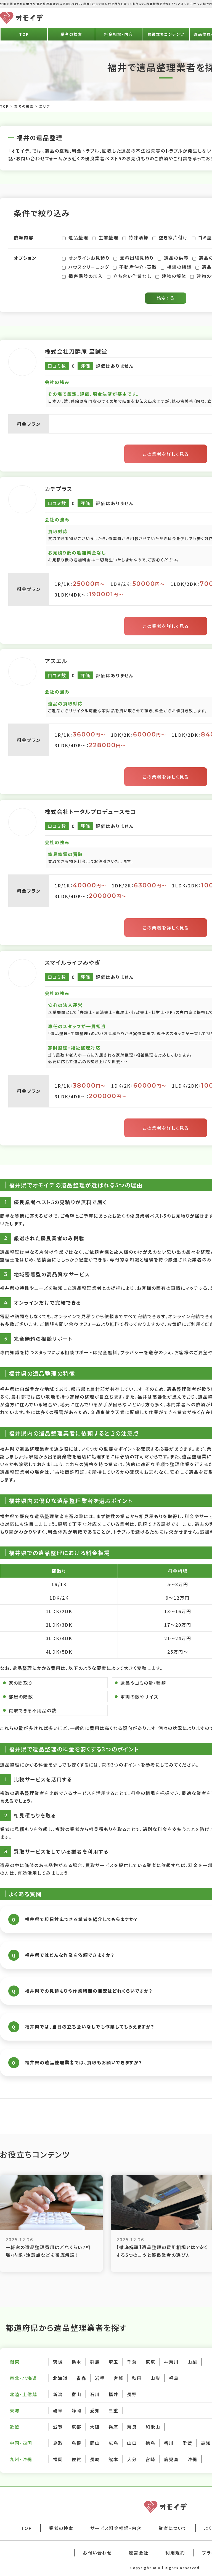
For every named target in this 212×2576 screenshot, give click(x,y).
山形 (155, 2378)
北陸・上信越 (23, 2394)
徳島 (150, 2443)
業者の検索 (71, 34)
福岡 (58, 2459)
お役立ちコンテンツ (165, 34)
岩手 (100, 2378)
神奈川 (171, 2361)
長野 (132, 2394)
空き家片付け (170, 237)
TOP (24, 34)
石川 (95, 2394)
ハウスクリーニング (85, 267)
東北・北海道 (23, 2378)
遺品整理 (75, 237)
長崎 (95, 2459)
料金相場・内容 (118, 34)
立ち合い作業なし (129, 276)
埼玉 (113, 2361)
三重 (113, 2410)
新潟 (58, 2394)
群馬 (95, 2361)
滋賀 (58, 2426)
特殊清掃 (135, 237)
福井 (113, 2394)
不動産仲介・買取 (135, 267)
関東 (15, 2361)
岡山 (95, 2443)
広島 (113, 2443)
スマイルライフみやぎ (72, 962)
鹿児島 (171, 2459)
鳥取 (58, 2443)
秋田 (137, 2378)
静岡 (76, 2410)
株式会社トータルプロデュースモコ (90, 812)
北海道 (60, 2378)
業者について (172, 2528)
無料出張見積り (133, 257)
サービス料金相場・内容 (116, 2528)
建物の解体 (170, 276)
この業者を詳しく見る (166, 454)
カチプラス (58, 489)
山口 (132, 2443)
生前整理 (105, 237)
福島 (174, 2378)
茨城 (58, 2361)
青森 (81, 2378)
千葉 (132, 2361)
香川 (169, 2443)
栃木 (76, 2361)
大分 (132, 2459)
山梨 (192, 2361)
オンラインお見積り (86, 257)
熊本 (113, 2459)
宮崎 (150, 2459)
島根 (76, 2443)
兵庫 (113, 2426)
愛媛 (187, 2443)
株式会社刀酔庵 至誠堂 (76, 351)
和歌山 (152, 2426)
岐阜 (58, 2410)
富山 (76, 2394)
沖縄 (192, 2459)
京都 (76, 2426)
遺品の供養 (173, 257)
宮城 (118, 2378)
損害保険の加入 (82, 276)
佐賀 (76, 2459)
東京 (150, 2361)
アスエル (56, 661)
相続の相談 (176, 267)
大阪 (95, 2426)
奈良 (132, 2426)
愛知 (95, 2410)
